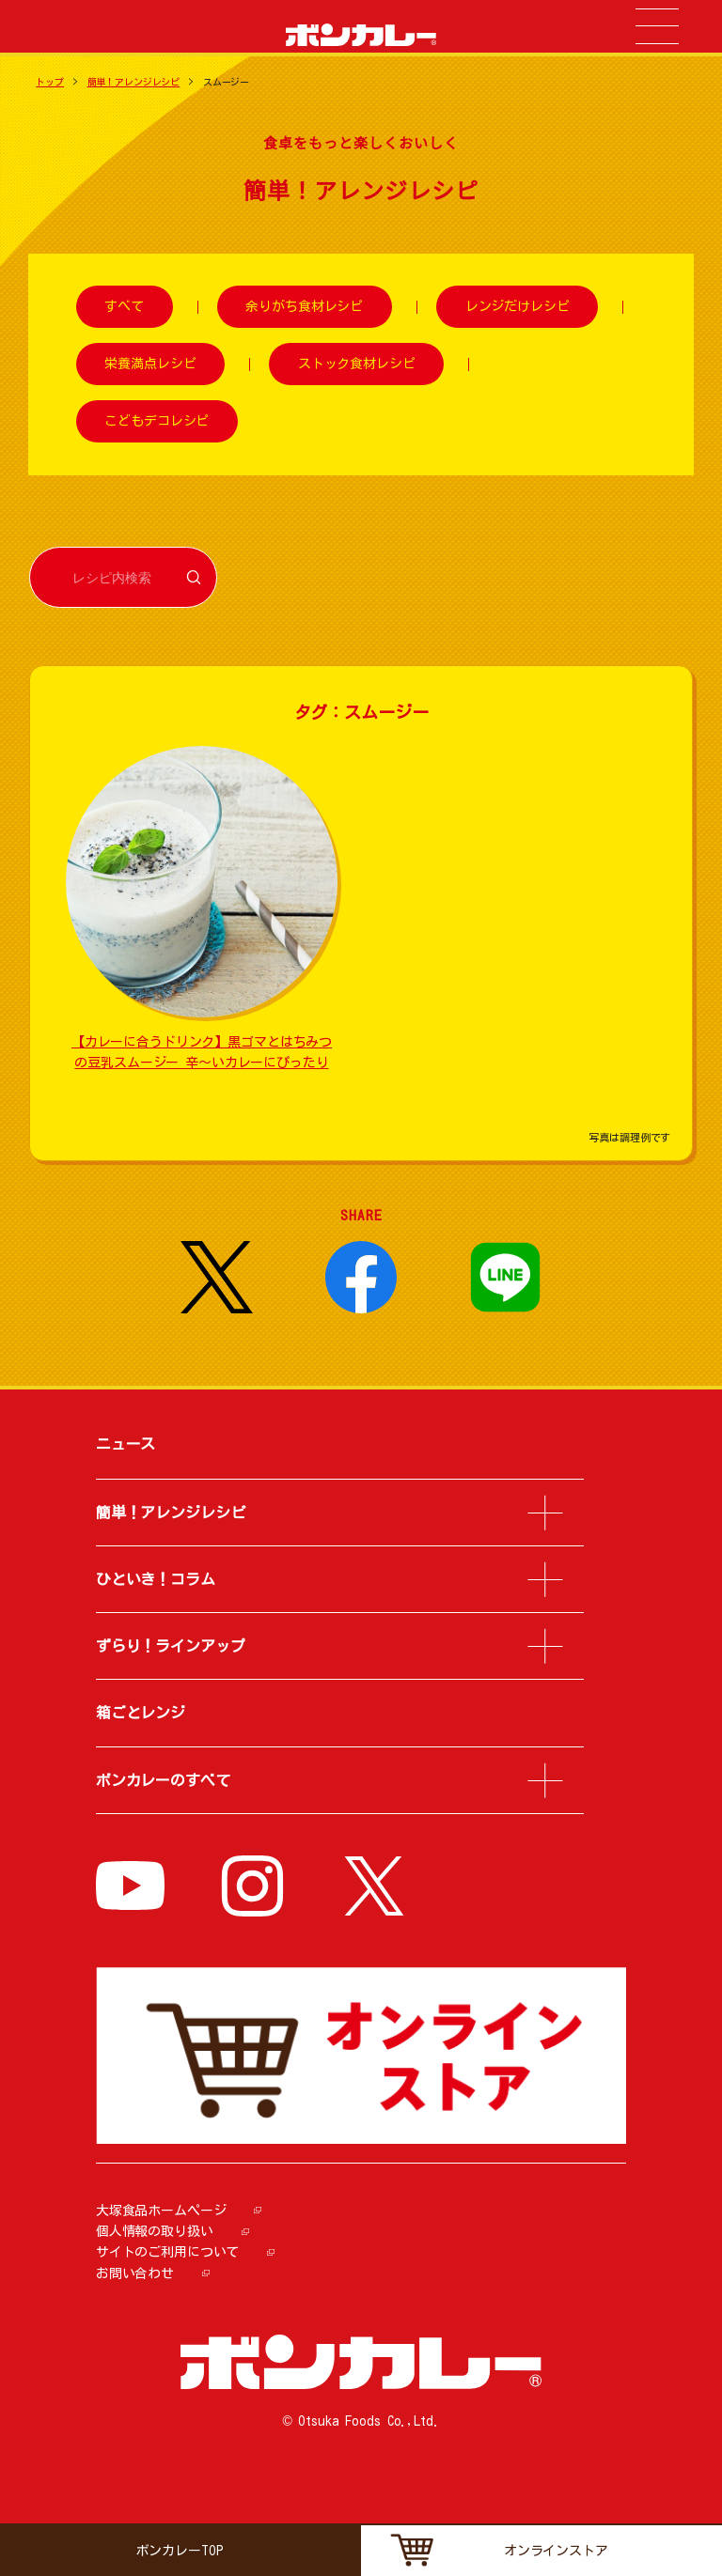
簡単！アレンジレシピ (133, 81)
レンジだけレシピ (517, 307)
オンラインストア (556, 2550)
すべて (124, 307)
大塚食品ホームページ (161, 2210)
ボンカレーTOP (180, 2550)
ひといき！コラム (155, 1579)
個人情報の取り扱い (154, 2231)
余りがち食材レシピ (304, 307)
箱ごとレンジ (140, 1712)
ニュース (125, 1443)
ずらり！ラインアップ (170, 1645)
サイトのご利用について (167, 2251)
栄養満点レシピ (150, 363)
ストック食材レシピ (357, 363)
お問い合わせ (135, 2273)
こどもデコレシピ (156, 420)
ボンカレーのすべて (163, 1780)
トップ (50, 81)
